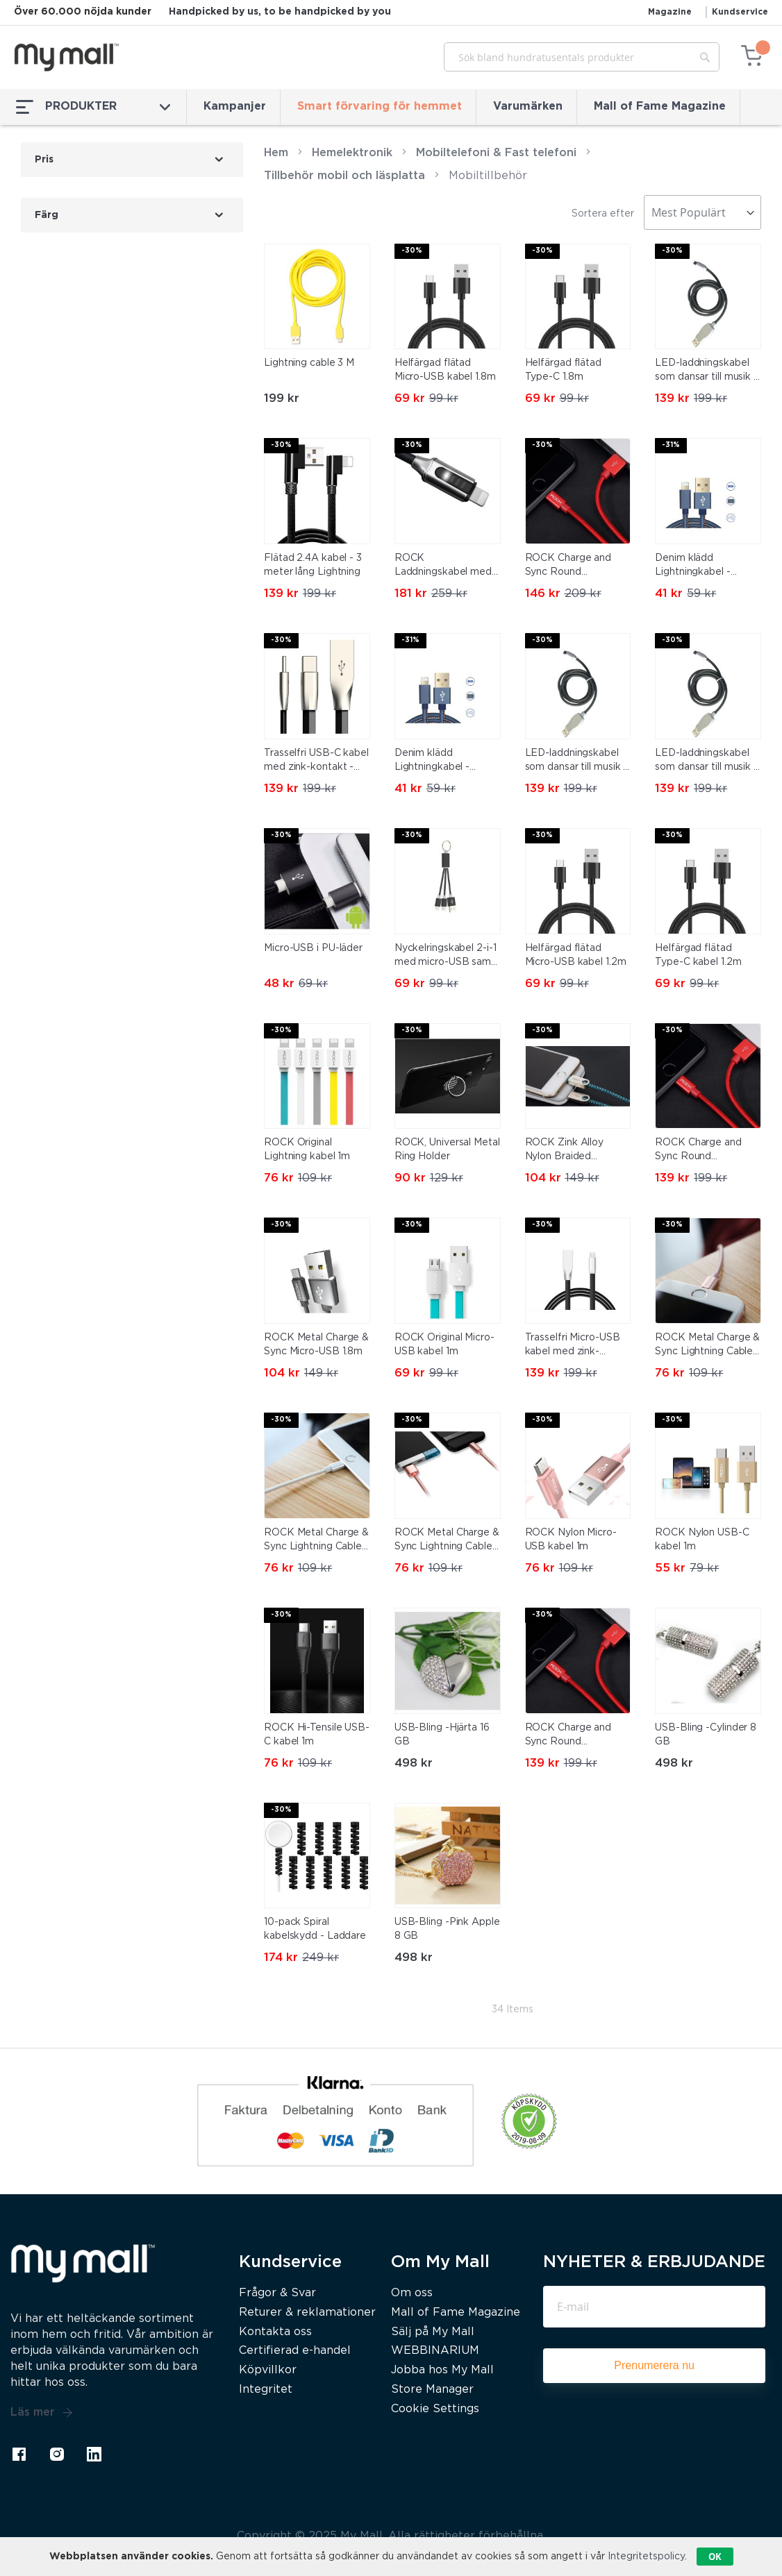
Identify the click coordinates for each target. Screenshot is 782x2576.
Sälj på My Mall (432, 2332)
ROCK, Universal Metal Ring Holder (447, 1149)
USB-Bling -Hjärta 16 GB (442, 1735)
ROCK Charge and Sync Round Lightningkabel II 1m (571, 1736)
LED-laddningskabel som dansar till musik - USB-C (706, 371)
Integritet (265, 2389)
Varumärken (528, 106)
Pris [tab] (44, 159)
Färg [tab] (46, 215)
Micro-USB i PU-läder (313, 948)
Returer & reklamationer (307, 2312)
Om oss (412, 2293)
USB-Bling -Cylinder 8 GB (705, 1735)
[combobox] (581, 56)
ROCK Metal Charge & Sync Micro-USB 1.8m (316, 1344)
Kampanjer (234, 106)
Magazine (670, 12)
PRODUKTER (93, 106)
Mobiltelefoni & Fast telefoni (496, 153)
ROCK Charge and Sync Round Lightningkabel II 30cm (698, 1150)
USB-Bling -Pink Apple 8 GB (447, 1929)
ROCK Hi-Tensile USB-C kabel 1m (316, 1735)
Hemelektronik (352, 153)
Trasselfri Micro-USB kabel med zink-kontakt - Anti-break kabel (573, 1345)
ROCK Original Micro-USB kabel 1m (444, 1344)
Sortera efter (603, 214)
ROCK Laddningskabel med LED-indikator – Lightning (443, 566)
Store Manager (432, 2389)
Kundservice (740, 12)
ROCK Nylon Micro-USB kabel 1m (571, 1540)
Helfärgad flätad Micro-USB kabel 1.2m (575, 955)
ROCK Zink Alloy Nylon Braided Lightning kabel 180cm (577, 1150)
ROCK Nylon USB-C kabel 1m (702, 1540)
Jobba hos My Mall (442, 2370)
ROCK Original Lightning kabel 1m (307, 1149)
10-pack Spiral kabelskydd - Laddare (315, 1929)
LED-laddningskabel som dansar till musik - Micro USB (706, 761)
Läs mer (41, 2412)
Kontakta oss (275, 2332)
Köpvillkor (268, 2370)
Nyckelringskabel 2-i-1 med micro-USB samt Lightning (445, 956)
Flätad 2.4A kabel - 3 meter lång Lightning (313, 565)
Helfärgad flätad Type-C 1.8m (563, 370)
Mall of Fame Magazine (660, 106)
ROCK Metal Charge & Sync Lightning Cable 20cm (707, 1345)
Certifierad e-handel (295, 2351)
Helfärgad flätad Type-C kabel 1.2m (698, 955)
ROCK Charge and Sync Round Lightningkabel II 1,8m (575, 566)
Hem (276, 153)
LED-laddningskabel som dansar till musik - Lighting (576, 761)
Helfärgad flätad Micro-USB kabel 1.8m (445, 370)
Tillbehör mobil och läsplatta (344, 176)
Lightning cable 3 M (309, 363)
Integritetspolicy (646, 2556)
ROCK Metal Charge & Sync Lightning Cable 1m (316, 1541)
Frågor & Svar (277, 2293)
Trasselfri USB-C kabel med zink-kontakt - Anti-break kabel (316, 761)
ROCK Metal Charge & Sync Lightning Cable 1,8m (446, 1541)
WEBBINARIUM (435, 2351)
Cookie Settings (435, 2409)
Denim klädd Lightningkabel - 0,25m (692, 566)
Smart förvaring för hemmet (379, 106)
